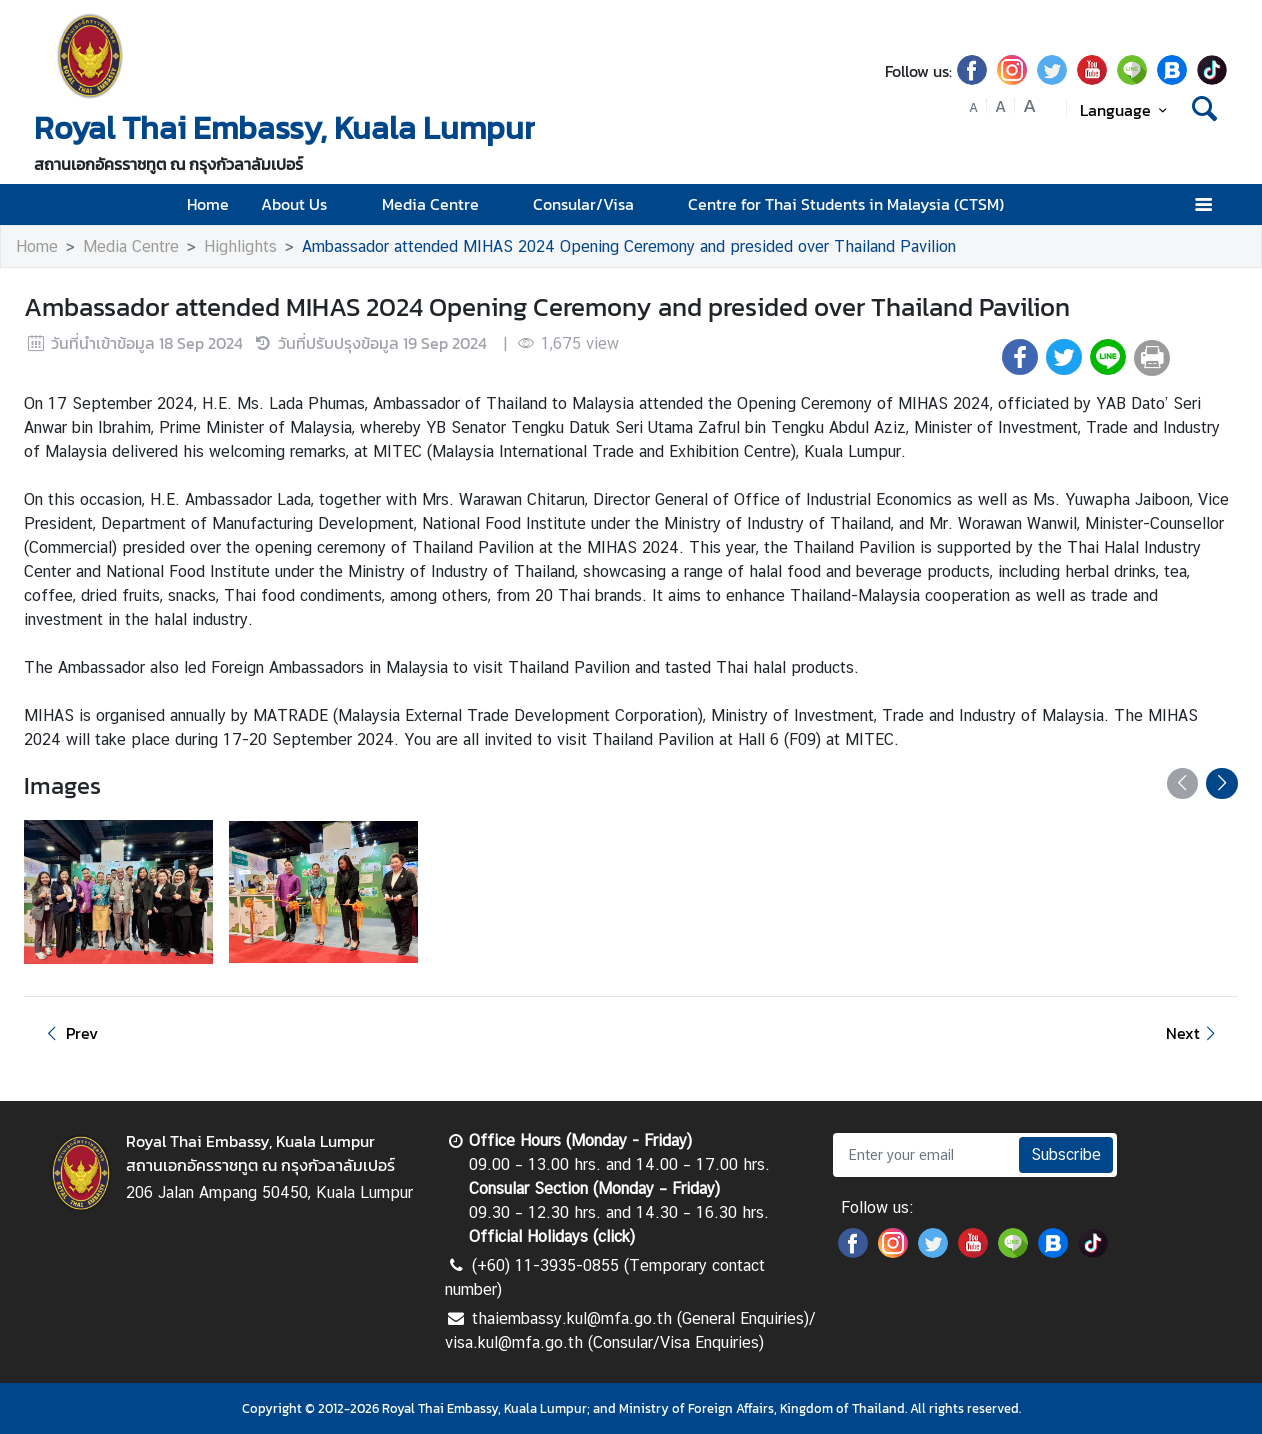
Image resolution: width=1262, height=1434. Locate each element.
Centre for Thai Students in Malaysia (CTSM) (857, 204)
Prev (69, 1033)
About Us (305, 204)
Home (208, 204)
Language (1126, 110)
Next (1194, 1033)
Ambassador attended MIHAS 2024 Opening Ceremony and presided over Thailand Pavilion (629, 246)
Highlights (240, 246)
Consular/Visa (594, 204)
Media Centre (441, 204)
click (614, 1236)
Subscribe (1066, 1154)
